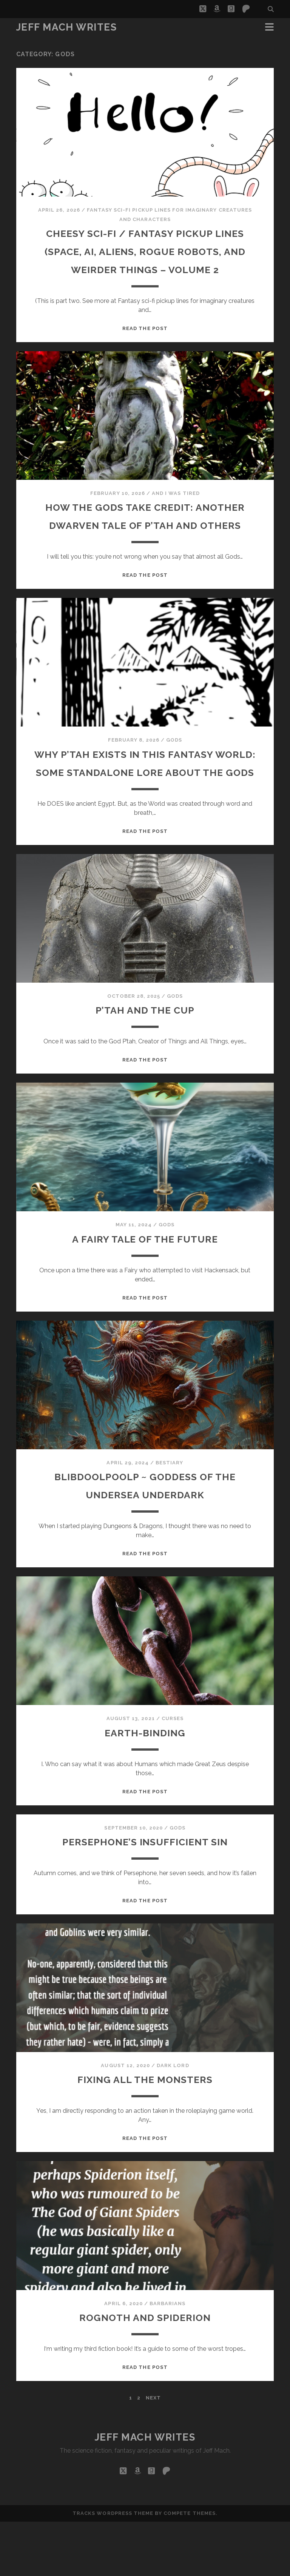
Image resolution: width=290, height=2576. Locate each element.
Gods (174, 776)
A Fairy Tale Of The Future (145, 1293)
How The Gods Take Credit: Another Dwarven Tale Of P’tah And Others (145, 543)
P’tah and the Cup (145, 1064)
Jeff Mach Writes (66, 27)
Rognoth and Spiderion (145, 2371)
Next (153, 2452)
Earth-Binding (145, 1786)
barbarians (167, 2358)
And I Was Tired (176, 511)
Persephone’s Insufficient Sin (145, 1895)
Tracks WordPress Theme (112, 2567)
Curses (173, 1773)
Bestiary (169, 1517)
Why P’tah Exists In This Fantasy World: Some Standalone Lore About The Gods (144, 808)
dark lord (173, 2120)
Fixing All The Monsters (145, 2133)
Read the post (145, 346)
